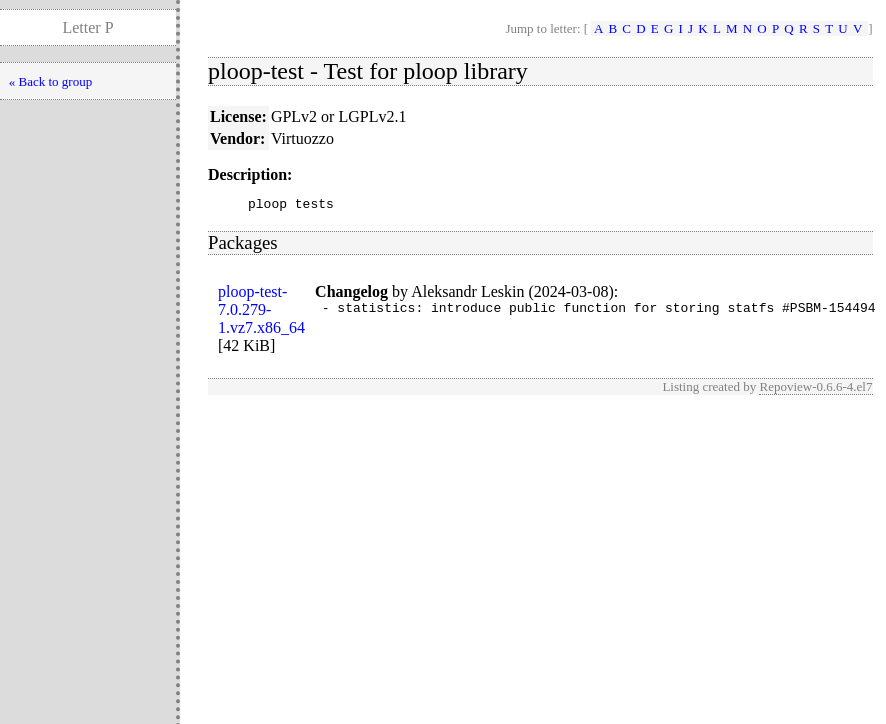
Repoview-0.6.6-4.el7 (815, 389)
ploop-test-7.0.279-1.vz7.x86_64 (261, 312)
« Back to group (50, 81)
